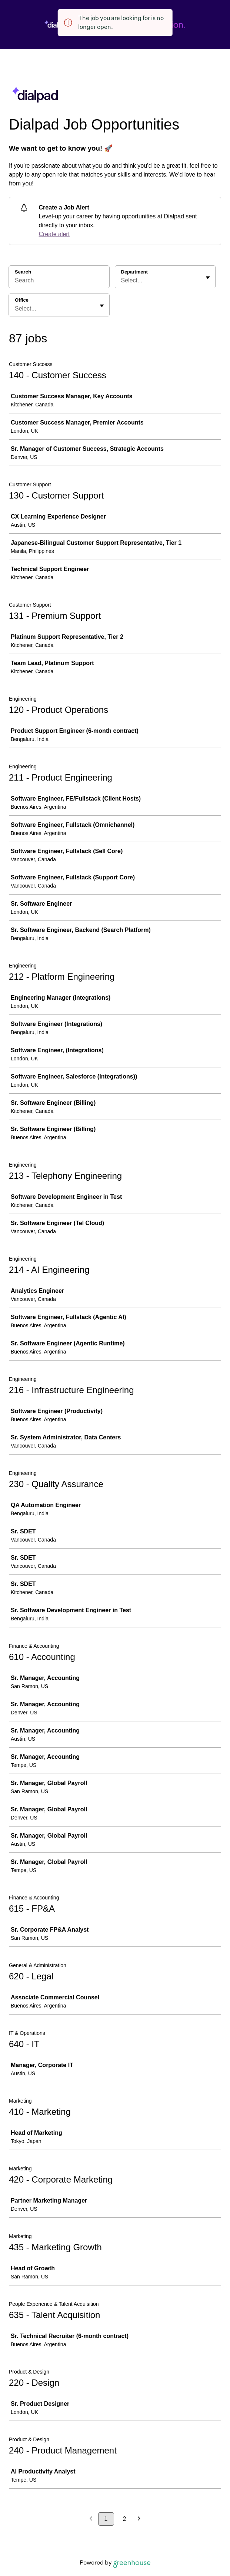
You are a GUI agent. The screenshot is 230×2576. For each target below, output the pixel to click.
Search (23, 272)
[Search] (59, 281)
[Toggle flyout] (207, 277)
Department (134, 272)
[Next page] (139, 2519)
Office (22, 300)
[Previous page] (91, 2519)
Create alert (54, 234)
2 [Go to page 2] (124, 2519)
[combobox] (122, 280)
